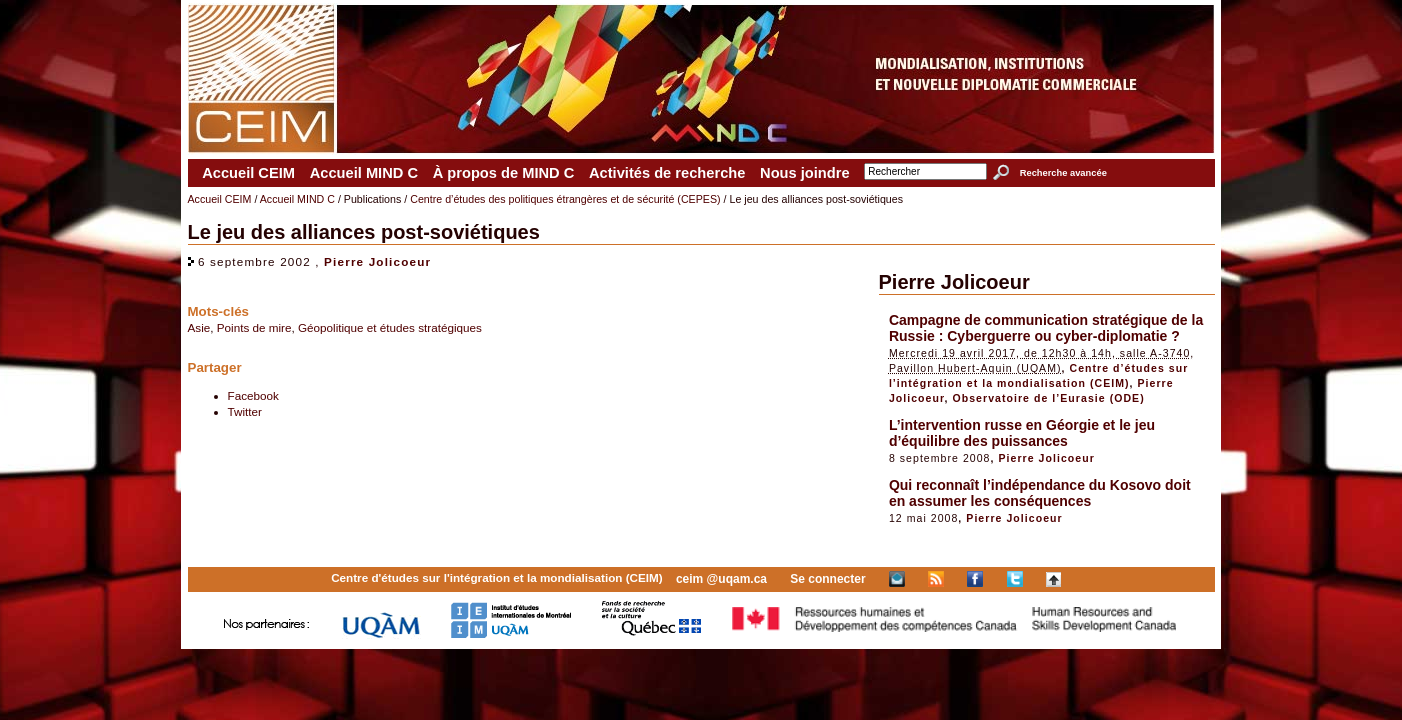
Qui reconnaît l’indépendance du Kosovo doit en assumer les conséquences (1040, 493)
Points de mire (254, 327)
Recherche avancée (1063, 173)
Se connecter (827, 579)
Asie (199, 327)
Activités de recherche (667, 173)
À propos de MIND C (504, 173)
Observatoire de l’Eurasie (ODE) (1049, 398)
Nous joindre (805, 173)
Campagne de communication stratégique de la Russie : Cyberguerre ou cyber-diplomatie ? (1046, 328)
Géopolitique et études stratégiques (390, 327)
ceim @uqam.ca (721, 579)
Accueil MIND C (364, 173)
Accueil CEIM (248, 173)
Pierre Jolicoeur (377, 261)
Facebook (253, 395)
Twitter (245, 411)
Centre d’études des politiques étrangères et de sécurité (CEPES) (565, 199)
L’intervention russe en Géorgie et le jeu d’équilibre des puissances (1022, 433)
